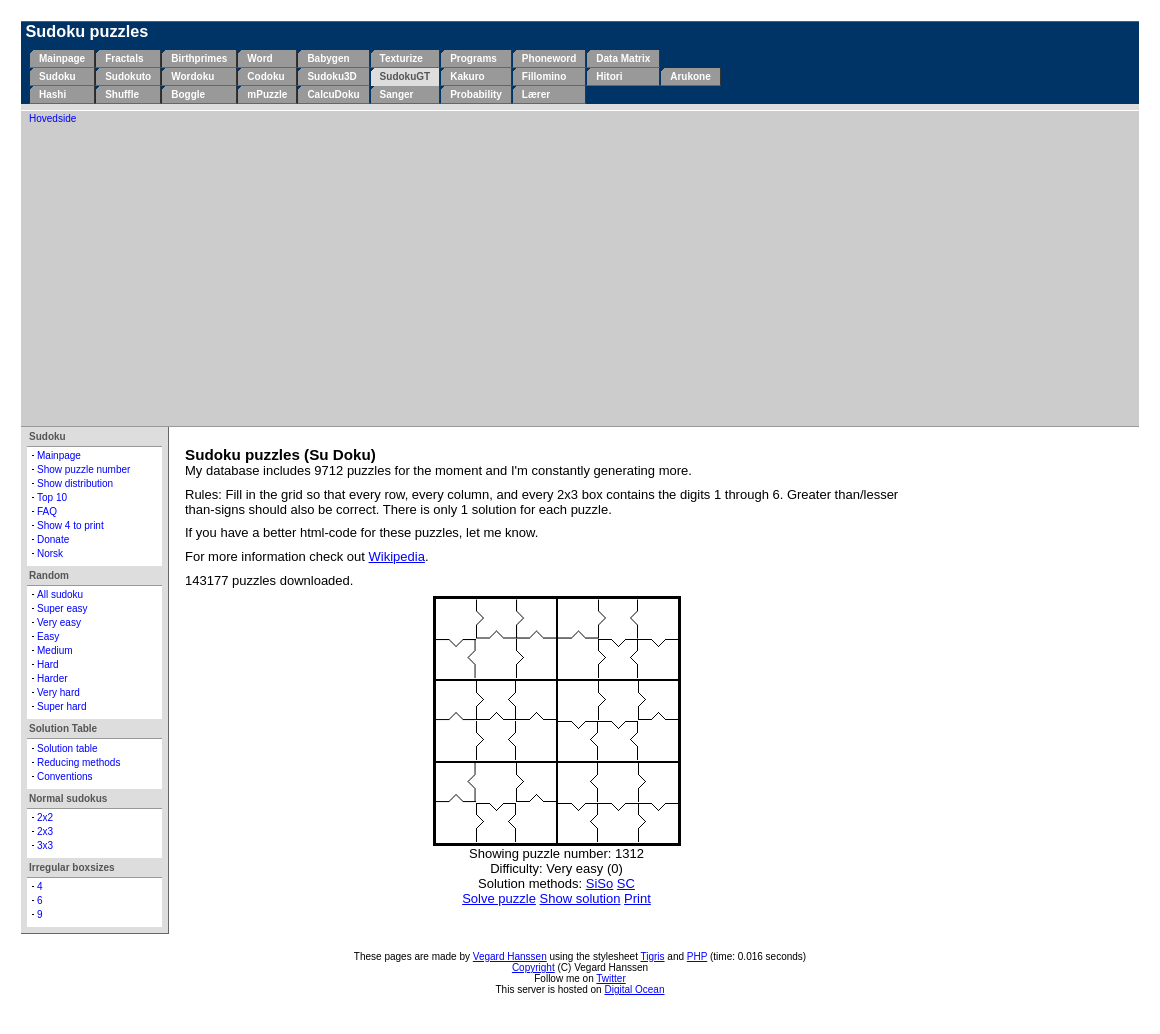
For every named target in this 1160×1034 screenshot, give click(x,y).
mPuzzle (267, 94)
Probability (476, 94)
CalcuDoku (333, 94)
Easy (48, 636)
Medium (55, 650)
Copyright (533, 967)
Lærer (536, 94)
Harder (52, 678)
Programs (473, 58)
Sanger (397, 94)
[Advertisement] (580, 274)
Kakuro (467, 76)
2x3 (45, 831)
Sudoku (57, 76)
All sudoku (60, 594)
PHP (697, 956)
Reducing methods (78, 762)
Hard (48, 664)
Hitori (609, 76)
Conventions (65, 776)
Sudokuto (128, 76)
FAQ (47, 511)
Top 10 (52, 497)
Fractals (124, 58)
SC (626, 883)
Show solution (580, 898)
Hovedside (52, 118)
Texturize (401, 58)
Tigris (653, 956)
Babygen (328, 58)
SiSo (599, 883)
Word (259, 58)
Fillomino (544, 76)
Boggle (188, 94)
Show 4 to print (70, 525)
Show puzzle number (83, 469)
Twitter (610, 978)
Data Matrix (623, 58)
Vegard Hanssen (510, 956)
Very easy (59, 622)
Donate (53, 539)
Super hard (61, 706)
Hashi (52, 94)
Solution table (67, 748)
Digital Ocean (634, 989)
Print (637, 898)
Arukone (690, 76)
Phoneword (549, 58)
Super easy (62, 608)
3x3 (45, 845)
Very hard (58, 692)
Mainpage (62, 58)
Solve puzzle (499, 898)
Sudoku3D (331, 76)
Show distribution (75, 483)
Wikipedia (397, 556)
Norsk (50, 553)
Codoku (265, 76)
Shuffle (122, 94)
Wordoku (192, 76)
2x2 (45, 817)
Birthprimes (199, 58)
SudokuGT (405, 76)
